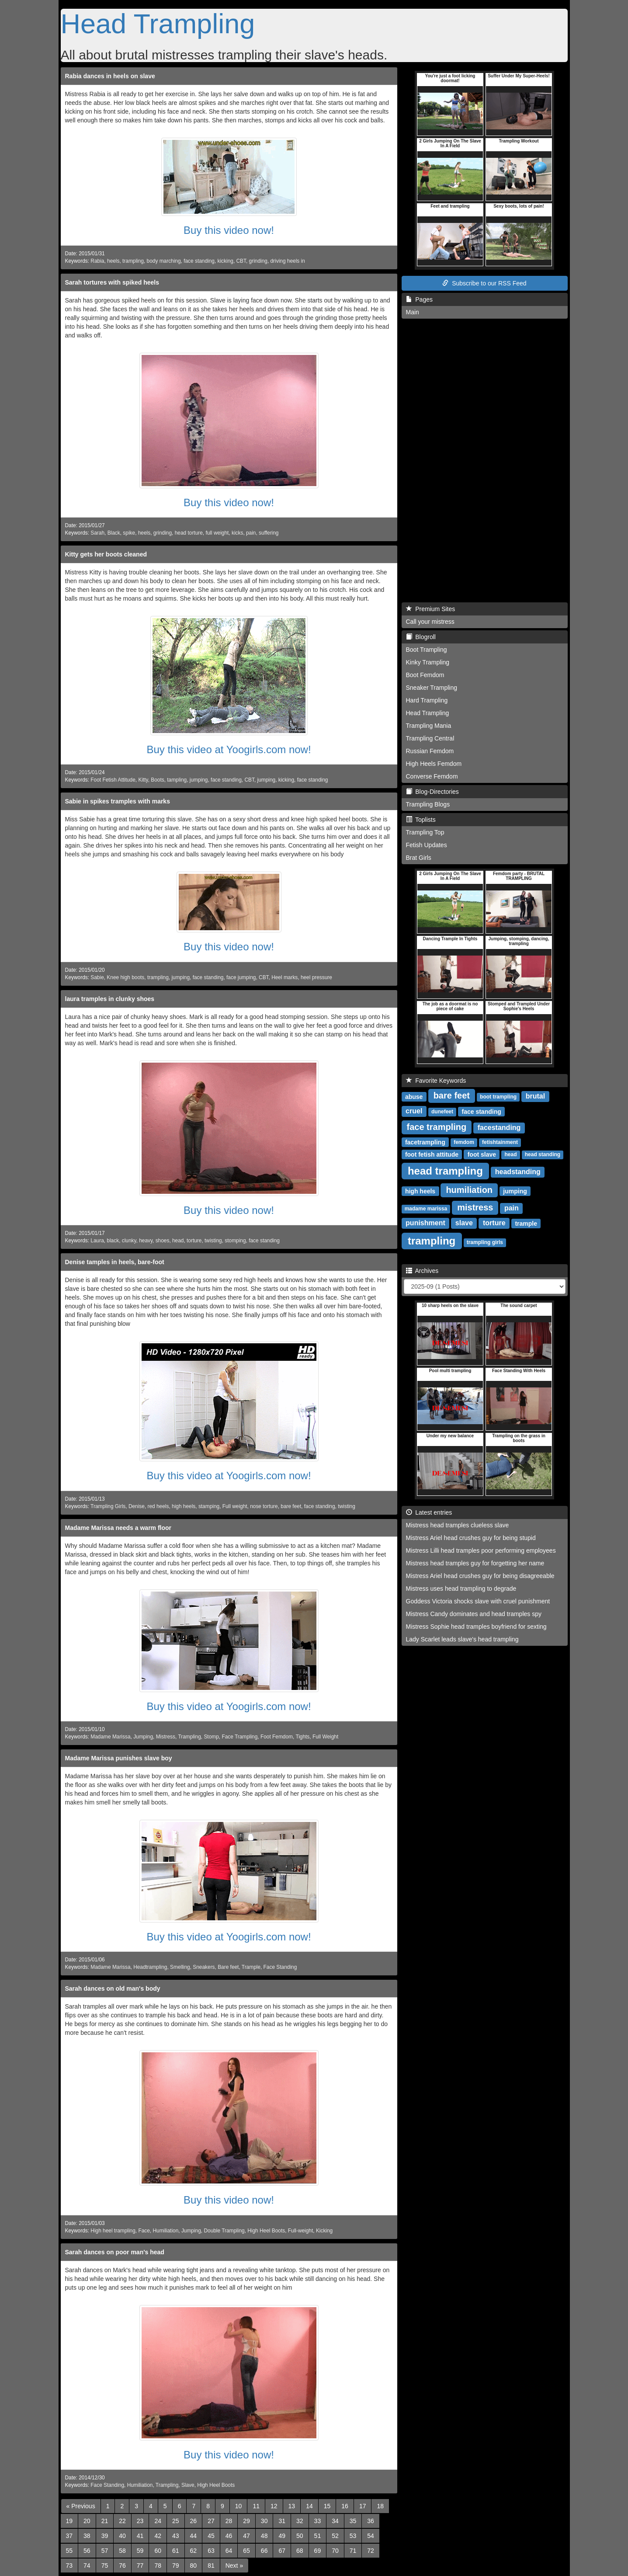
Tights (302, 1737)
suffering (268, 533)
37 (69, 2535)
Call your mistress (430, 621)
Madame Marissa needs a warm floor (118, 1527)
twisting (213, 1241)
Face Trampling (239, 1737)
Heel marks (284, 977)
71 (353, 2550)
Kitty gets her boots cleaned (106, 554)
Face (143, 2231)
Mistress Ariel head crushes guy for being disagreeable (480, 1575)
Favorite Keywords (436, 1080)
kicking (225, 261)
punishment (425, 1223)
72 (370, 2550)
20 (86, 2520)
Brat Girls (418, 857)
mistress (475, 1207)
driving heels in (288, 261)
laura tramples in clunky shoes (110, 998)
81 (211, 2565)
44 (193, 2535)
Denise (136, 1506)
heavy (146, 1241)
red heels (158, 1506)
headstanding (518, 1171)
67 (281, 2550)
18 (380, 2506)
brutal (535, 1096)
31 (281, 2520)
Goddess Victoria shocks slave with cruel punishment (478, 1601)
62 (193, 2550)
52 (335, 2535)
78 (157, 2565)
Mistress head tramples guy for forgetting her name (475, 1563)
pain (251, 533)
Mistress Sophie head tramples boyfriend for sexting (476, 1626)
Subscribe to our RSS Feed (484, 283)
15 (327, 2506)
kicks (237, 533)
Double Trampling (224, 2231)
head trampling (445, 1170)
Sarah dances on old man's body (112, 1988)
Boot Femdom (425, 674)
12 (274, 2506)
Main (412, 312)
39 (104, 2535)
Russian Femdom (430, 750)
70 (335, 2550)
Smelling (180, 1967)
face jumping (241, 977)
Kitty (143, 780)
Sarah (97, 533)
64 (229, 2550)
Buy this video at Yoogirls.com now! (228, 749)
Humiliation (165, 2231)
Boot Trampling (426, 649)
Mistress (165, 1737)
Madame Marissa (110, 1737)
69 (317, 2550)
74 (86, 2565)
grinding (258, 261)
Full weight (234, 1506)
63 (211, 2550)
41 (140, 2535)
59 (140, 2550)
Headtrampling (150, 1967)
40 (122, 2535)
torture (194, 1241)
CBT (241, 261)
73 (69, 2565)
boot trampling (498, 1097)
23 (140, 2520)
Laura (97, 1241)
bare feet (291, 1506)
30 (264, 2520)
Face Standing (280, 1967)
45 (211, 2535)
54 (370, 2535)
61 (175, 2550)
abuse (414, 1096)
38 (86, 2535)
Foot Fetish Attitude (112, 780)
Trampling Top (425, 832)
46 (229, 2535)
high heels (183, 1506)
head (178, 1241)
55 (69, 2550)
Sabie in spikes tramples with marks (117, 801)
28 (229, 2520)
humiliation (469, 1190)
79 (175, 2565)
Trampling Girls (107, 1506)
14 (309, 2506)
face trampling (437, 1127)
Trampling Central (430, 738)
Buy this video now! (229, 230)
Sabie (97, 977)
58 (122, 2550)
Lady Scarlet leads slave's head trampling (462, 1639)
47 (246, 2535)
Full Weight (325, 1737)
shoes (163, 1241)
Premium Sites (430, 608)
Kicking (324, 2231)
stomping (235, 1241)
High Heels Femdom (434, 763)
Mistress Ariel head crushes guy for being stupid (471, 1537)
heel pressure (316, 977)
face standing (199, 261)
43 (175, 2535)
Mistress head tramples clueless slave (457, 1525)
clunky (129, 1241)
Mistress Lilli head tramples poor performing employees (481, 1550)
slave (464, 1223)
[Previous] (81, 2506)
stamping (208, 1506)
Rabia (97, 261)
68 (299, 2550)
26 (193, 2520)
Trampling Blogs (428, 804)
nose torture (264, 1506)
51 (317, 2535)
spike (129, 533)
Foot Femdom (276, 1737)
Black (114, 533)
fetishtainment (500, 1142)
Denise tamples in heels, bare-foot (114, 1261)
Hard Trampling (427, 700)
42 (157, 2535)
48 (264, 2535)
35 (353, 2520)
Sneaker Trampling (432, 687)
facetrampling (425, 1141)
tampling (177, 780)
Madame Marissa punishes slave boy (118, 1758)
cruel (414, 1111)
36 (370, 2520)
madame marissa (426, 1209)
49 (281, 2535)
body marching (164, 261)
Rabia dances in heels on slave (110, 76)
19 (69, 2520)
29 (246, 2520)
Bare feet (228, 1967)
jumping (199, 780)
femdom (464, 1142)
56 (86, 2550)
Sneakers (204, 1967)
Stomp (211, 1737)
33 (317, 2520)
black (113, 1241)
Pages (419, 299)
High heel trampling (112, 2231)
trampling (133, 261)
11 (256, 2506)
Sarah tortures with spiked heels (112, 282)
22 (122, 2520)
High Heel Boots (266, 2231)
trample (526, 1223)
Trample (251, 1967)
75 (104, 2565)
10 (238, 2506)
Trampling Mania (428, 725)
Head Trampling (158, 23)
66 (264, 2550)
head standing (542, 1154)
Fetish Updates (426, 844)
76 (122, 2565)
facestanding (499, 1127)
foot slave (482, 1154)
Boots (157, 780)
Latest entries (429, 1512)
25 (175, 2520)
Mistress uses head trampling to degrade (461, 1588)
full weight (217, 533)
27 (211, 2520)
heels (113, 261)
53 (353, 2535)
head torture (189, 533)
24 (157, 2520)
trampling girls (485, 1242)
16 (344, 2506)
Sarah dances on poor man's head (114, 2252)
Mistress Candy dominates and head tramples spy (473, 1613)
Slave (187, 2485)
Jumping (143, 1737)
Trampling (189, 1737)
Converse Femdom (432, 776)
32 (299, 2520)
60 (157, 2550)
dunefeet (442, 1112)
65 (246, 2550)
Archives (422, 1270)
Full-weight (300, 2231)
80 (193, 2565)
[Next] (234, 2565)
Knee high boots (125, 977)
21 (104, 2520)
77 (140, 2565)
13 (291, 2506)
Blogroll (421, 636)
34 (335, 2520)
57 (104, 2550)
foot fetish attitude (431, 1154)
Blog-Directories (432, 791)
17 (362, 2506)
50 (299, 2535)
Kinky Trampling (428, 662)
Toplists (421, 819)
